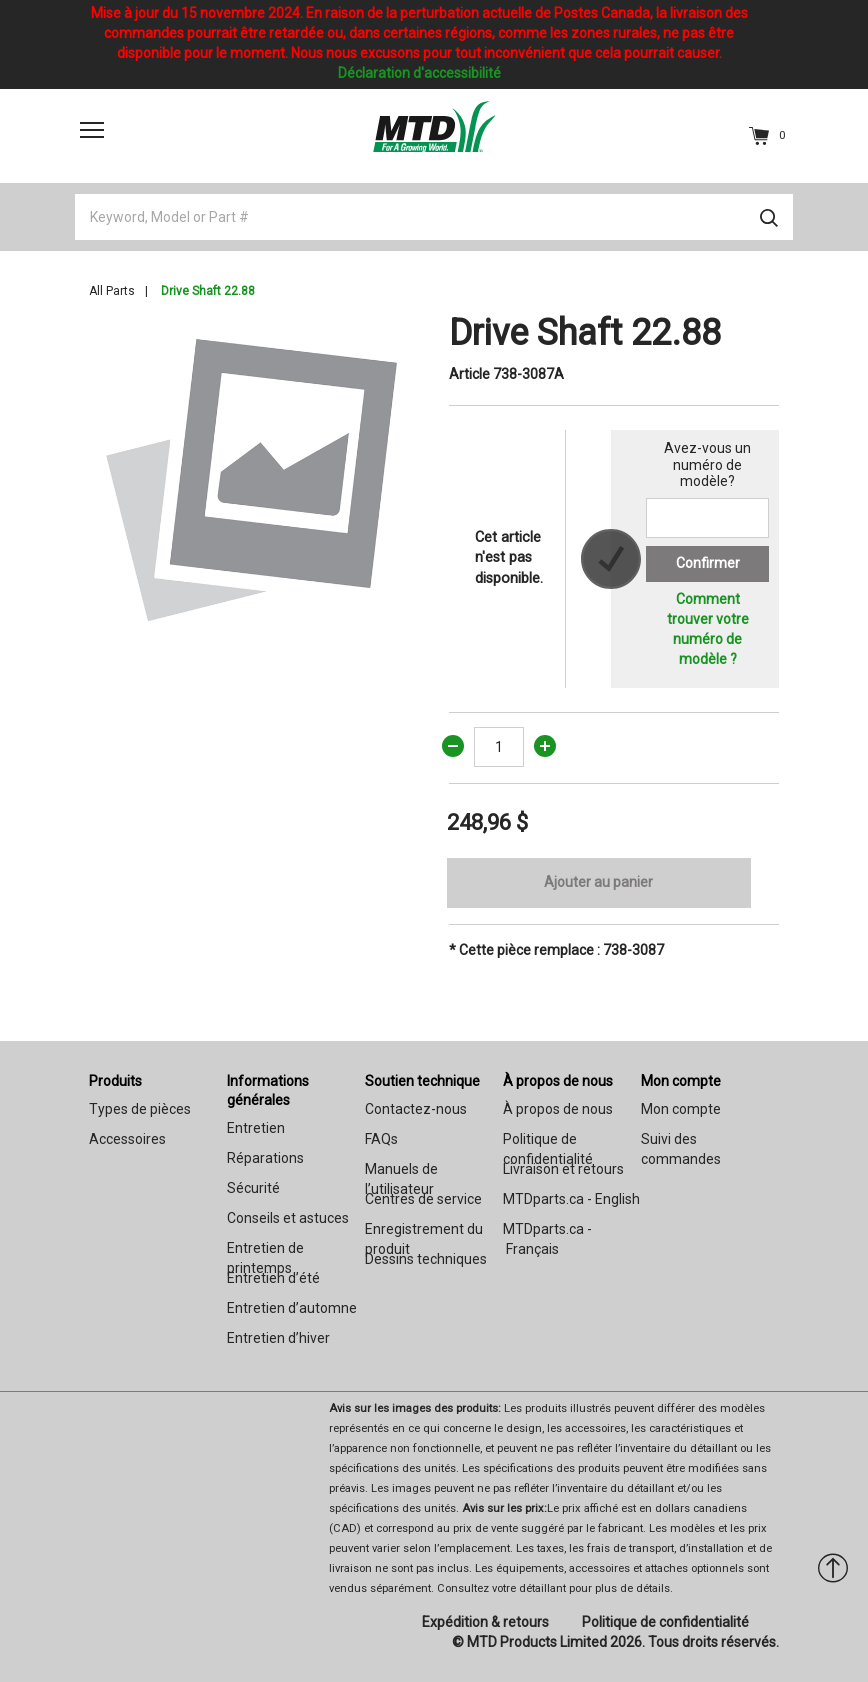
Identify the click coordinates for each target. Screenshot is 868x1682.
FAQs (381, 1139)
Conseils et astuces (288, 1218)
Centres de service (423, 1199)
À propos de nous (558, 1081)
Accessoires (127, 1139)
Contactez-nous (416, 1109)
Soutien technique (422, 1081)
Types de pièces (140, 1109)
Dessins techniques (426, 1259)
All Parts (112, 291)
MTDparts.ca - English (571, 1199)
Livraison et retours (563, 1169)
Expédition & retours (485, 1622)
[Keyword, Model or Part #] (434, 217)
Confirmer (708, 563)
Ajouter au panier (598, 882)
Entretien (256, 1128)
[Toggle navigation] (92, 130)
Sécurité (253, 1188)
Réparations (265, 1158)
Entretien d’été (273, 1278)
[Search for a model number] (707, 518)
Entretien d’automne (292, 1308)
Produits (115, 1081)
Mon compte (681, 1081)
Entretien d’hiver (278, 1338)
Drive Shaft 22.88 (208, 291)
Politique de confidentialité (665, 1622)
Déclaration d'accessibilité (419, 73)
